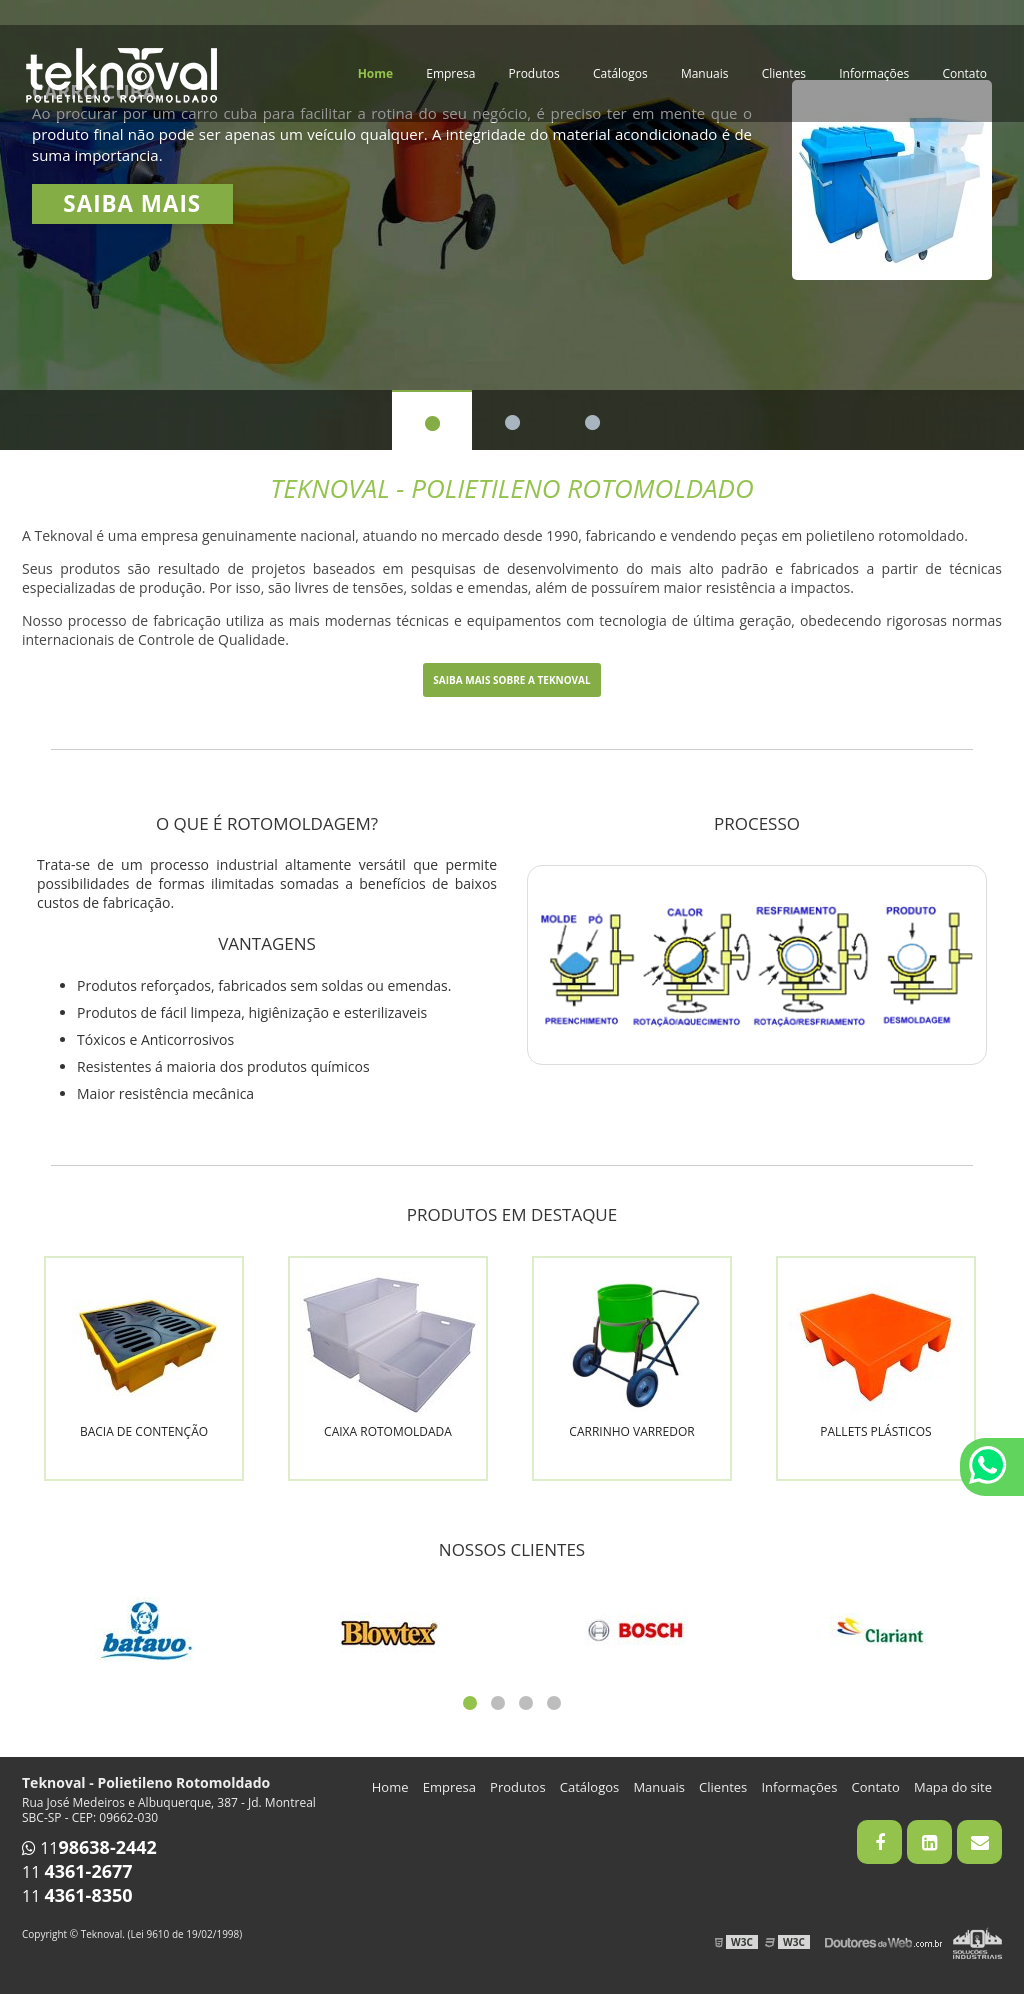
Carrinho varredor (631, 1431)
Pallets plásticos (875, 1431)
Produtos (534, 73)
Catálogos (620, 73)
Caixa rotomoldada (388, 1431)
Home (375, 73)
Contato (964, 73)
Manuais (705, 73)
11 (89, 1848)
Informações (874, 73)
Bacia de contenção (144, 1431)
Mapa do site (953, 1787)
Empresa (450, 73)
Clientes (784, 73)
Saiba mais (132, 203)
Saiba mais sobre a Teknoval (511, 680)
